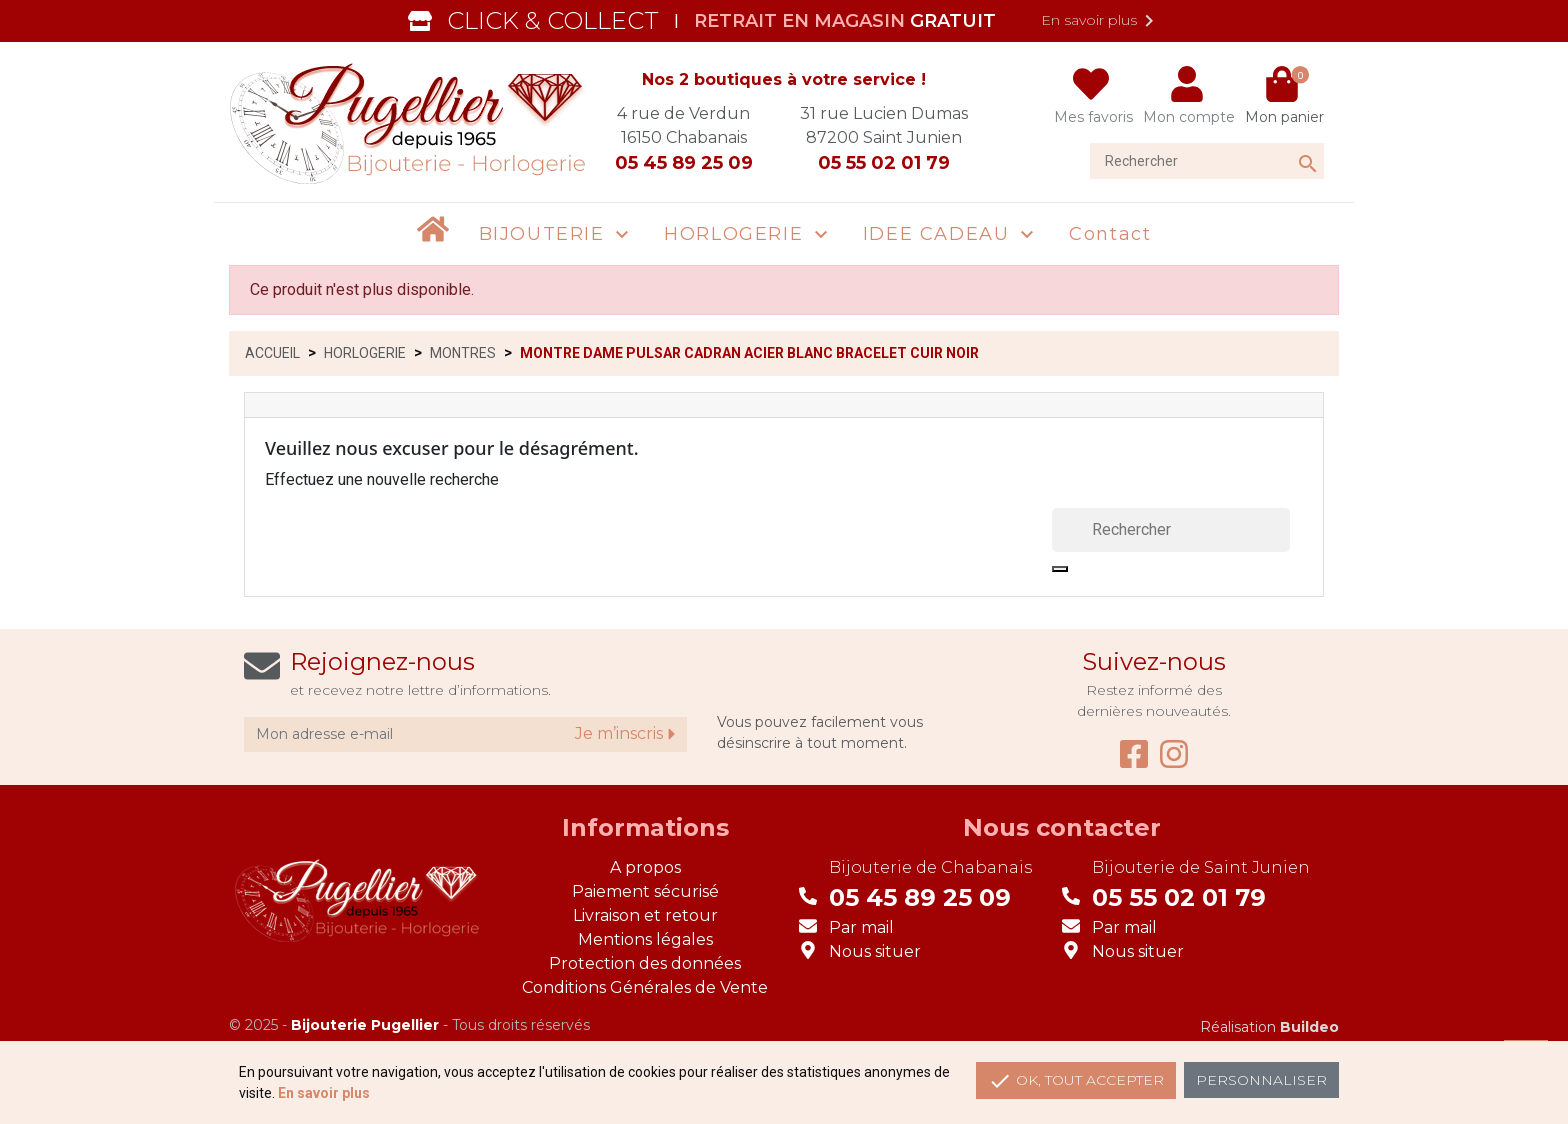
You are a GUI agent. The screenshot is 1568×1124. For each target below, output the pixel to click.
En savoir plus (1101, 21)
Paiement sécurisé (645, 891)
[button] (557, 234)
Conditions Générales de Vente (645, 987)
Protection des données (645, 963)
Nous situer (875, 951)
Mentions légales (645, 939)
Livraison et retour (645, 915)
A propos (645, 867)
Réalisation (1269, 1027)
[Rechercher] (1207, 161)
